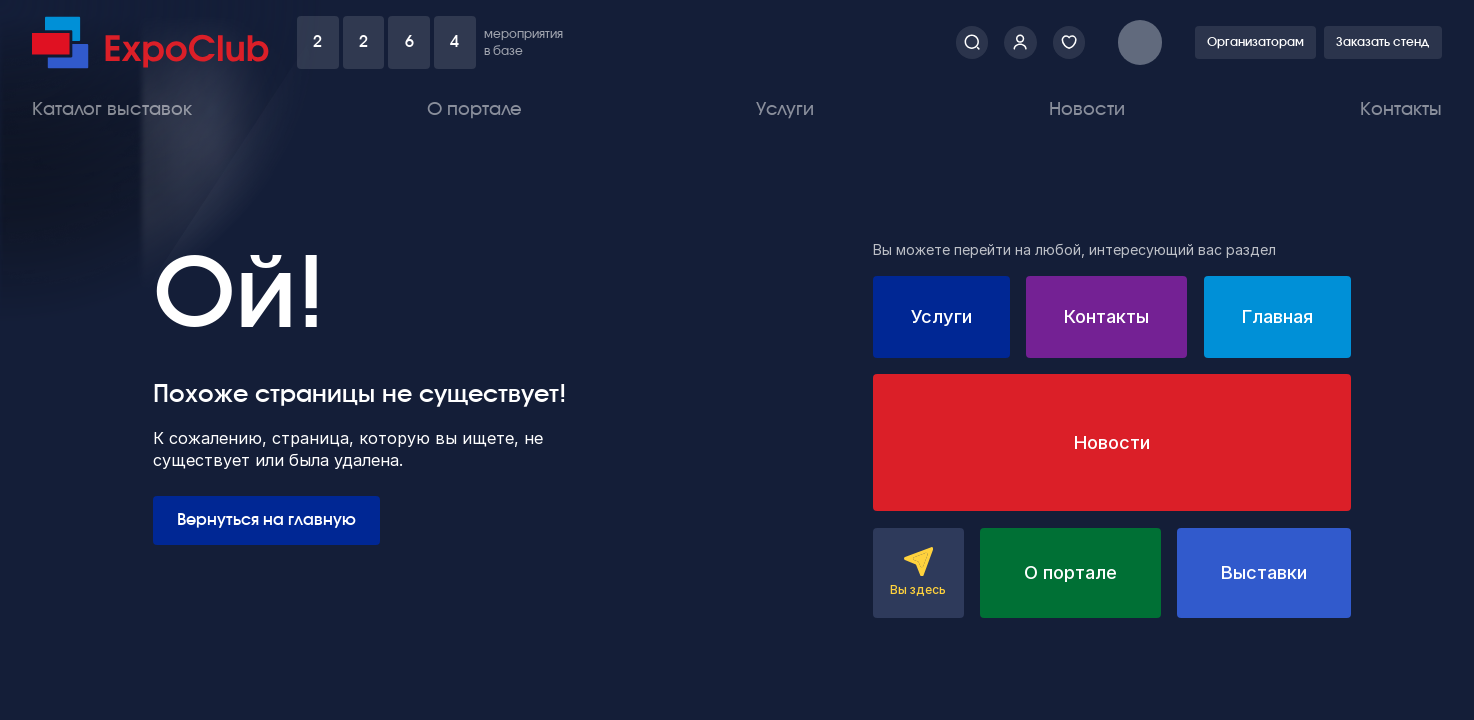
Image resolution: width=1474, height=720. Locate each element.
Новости (1087, 109)
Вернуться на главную (266, 520)
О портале (474, 109)
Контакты (1401, 109)
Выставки (1264, 572)
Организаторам (1255, 42)
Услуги (785, 109)
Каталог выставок (112, 109)
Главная (1277, 316)
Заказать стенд (1382, 42)
